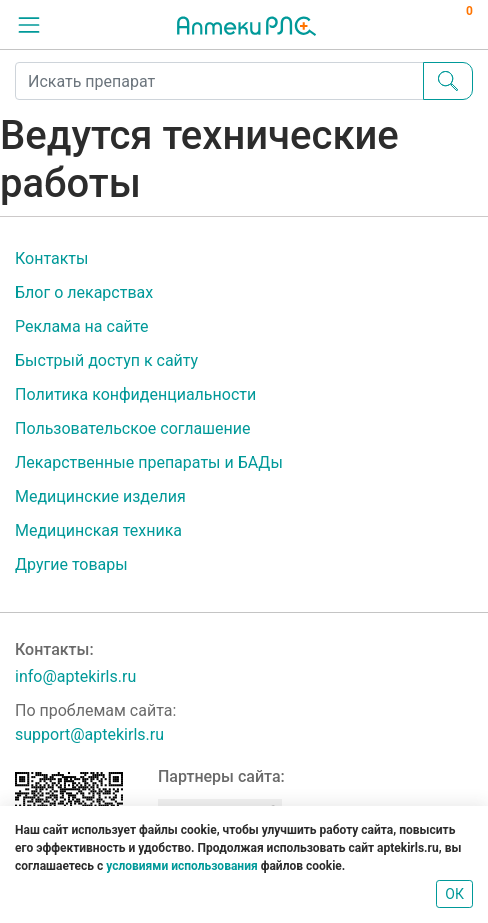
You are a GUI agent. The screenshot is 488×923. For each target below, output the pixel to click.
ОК (454, 894)
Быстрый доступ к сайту (106, 360)
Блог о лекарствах (84, 292)
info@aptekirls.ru (75, 676)
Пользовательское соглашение (133, 428)
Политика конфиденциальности (135, 394)
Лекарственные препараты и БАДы (149, 462)
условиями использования (181, 866)
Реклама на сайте (81, 326)
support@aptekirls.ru (89, 734)
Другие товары (71, 564)
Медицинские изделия (100, 496)
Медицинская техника (98, 530)
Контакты (51, 258)
